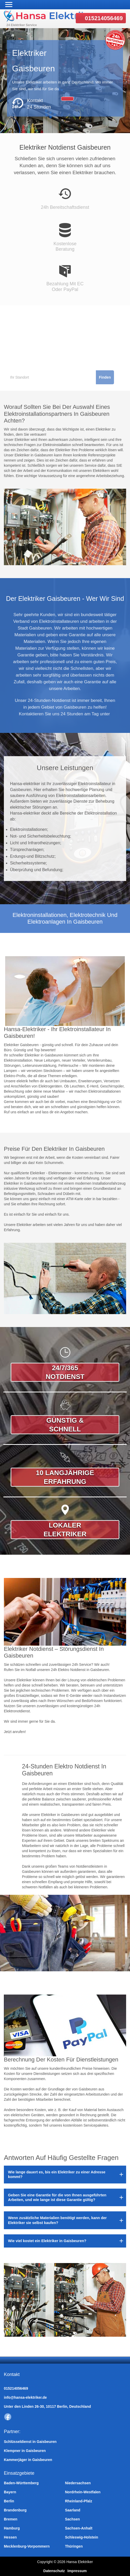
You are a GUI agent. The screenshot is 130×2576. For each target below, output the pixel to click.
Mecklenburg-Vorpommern (27, 2546)
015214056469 (104, 18)
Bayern (10, 2492)
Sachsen (72, 2519)
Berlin (9, 2501)
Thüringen (74, 2546)
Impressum (77, 2571)
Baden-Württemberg (21, 2483)
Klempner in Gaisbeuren (25, 2451)
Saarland (72, 2510)
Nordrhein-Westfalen (83, 2492)
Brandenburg (15, 2510)
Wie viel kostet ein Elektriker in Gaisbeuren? (47, 2241)
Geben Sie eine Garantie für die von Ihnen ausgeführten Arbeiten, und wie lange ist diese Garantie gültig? (57, 2197)
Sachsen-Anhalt (79, 2528)
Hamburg (12, 2528)
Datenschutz (54, 2571)
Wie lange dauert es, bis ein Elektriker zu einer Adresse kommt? (56, 2174)
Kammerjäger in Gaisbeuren (28, 2460)
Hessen (10, 2537)
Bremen (10, 2519)
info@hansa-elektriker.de (25, 2397)
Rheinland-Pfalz (78, 2501)
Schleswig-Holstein (81, 2537)
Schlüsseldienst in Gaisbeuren (30, 2442)
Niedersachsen (78, 2483)
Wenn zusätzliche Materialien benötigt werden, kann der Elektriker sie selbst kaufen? (57, 2220)
